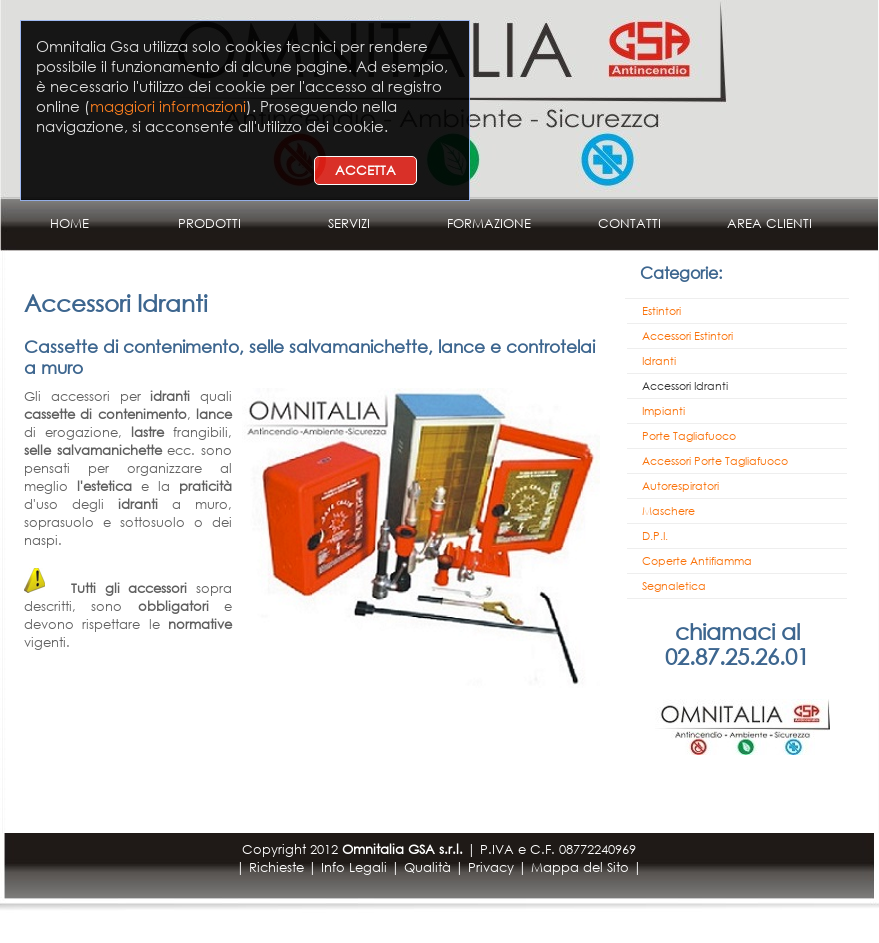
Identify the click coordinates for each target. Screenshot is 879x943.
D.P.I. (655, 536)
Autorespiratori (680, 486)
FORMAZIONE (489, 223)
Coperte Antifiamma (697, 561)
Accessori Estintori (687, 336)
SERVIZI (349, 223)
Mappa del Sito (580, 867)
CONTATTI (629, 223)
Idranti (659, 361)
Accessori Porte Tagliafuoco (715, 461)
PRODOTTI (209, 223)
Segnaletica (674, 586)
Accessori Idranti (685, 386)
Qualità (427, 867)
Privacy (491, 867)
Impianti (663, 411)
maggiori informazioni (168, 106)
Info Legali (354, 867)
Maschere (668, 511)
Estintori (661, 311)
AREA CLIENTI (769, 223)
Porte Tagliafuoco (689, 436)
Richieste (276, 867)
